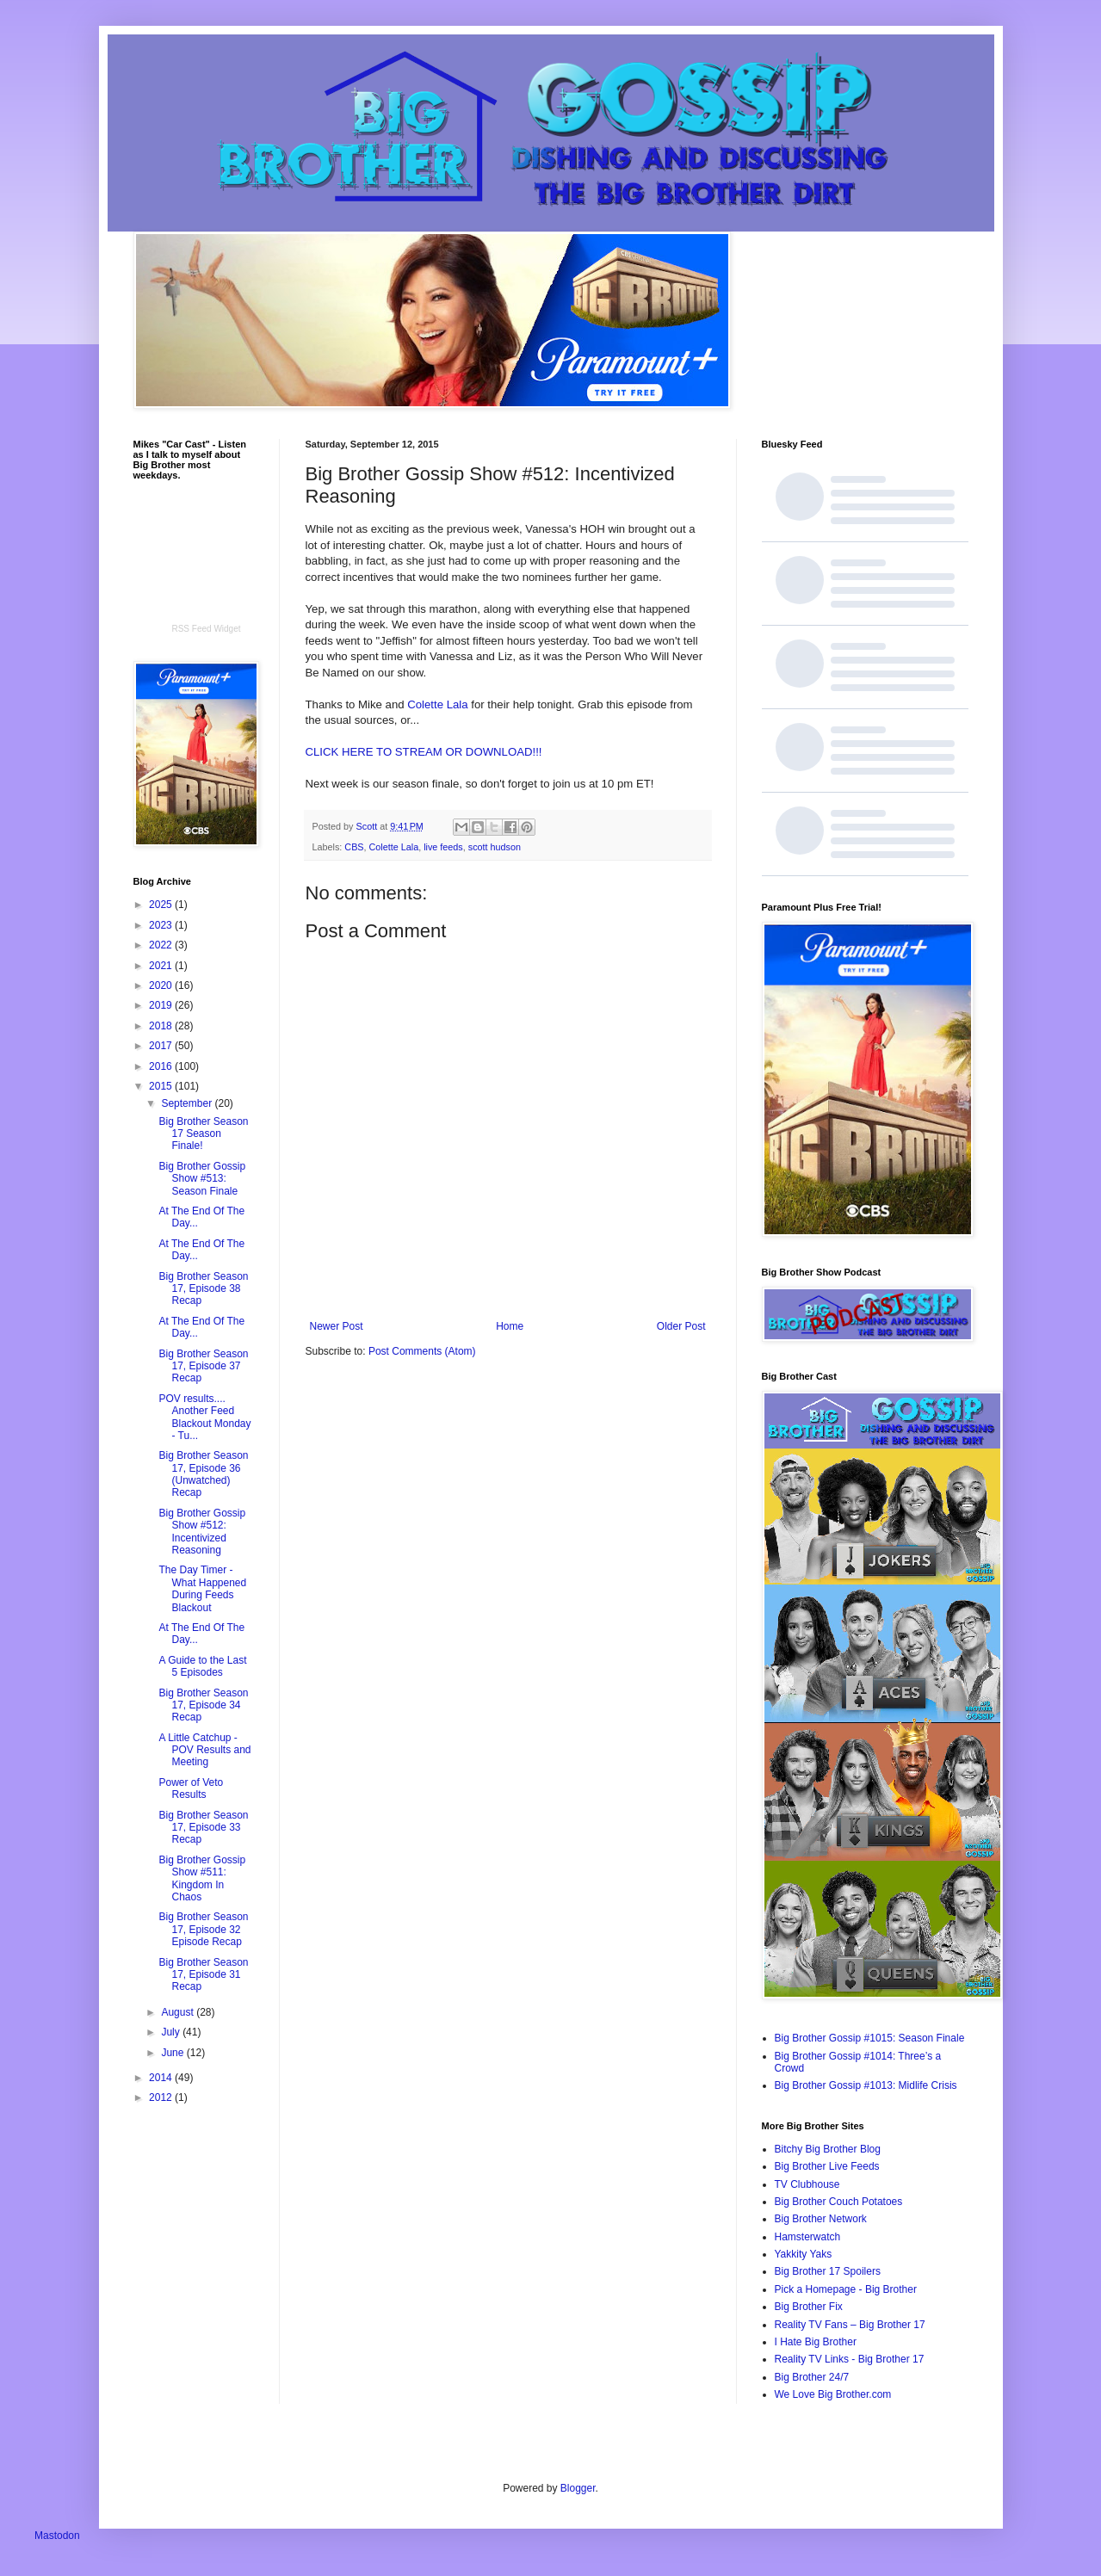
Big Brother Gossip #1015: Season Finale (870, 2038)
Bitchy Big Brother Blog (828, 2149)
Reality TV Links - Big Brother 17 (850, 2359)
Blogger (578, 2488)
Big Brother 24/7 (812, 2377)
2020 (162, 985)
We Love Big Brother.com (833, 2394)
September (187, 1103)
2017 (162, 1046)
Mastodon (57, 2536)
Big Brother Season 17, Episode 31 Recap (203, 1974)
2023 (162, 925)
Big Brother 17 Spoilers (828, 2271)
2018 (162, 1026)
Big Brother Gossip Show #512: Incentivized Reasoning (201, 1531)
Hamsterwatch (808, 2237)
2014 (162, 2078)
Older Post (681, 1326)
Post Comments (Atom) (422, 1351)
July (171, 2032)
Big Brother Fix (809, 2307)
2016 (162, 1066)
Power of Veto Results (190, 1788)
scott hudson (494, 847)
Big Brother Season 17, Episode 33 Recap (203, 1827)
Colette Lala (439, 704)
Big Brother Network (821, 2219)
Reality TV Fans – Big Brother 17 (850, 2325)
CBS (353, 847)
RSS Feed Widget (205, 628)
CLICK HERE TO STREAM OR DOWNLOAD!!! (424, 751)
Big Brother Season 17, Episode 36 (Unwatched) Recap (203, 1473)
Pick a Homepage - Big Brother (846, 2289)
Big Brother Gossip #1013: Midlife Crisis (866, 2085)
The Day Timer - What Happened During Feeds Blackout (202, 1588)
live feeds (443, 847)
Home (509, 1326)
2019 (162, 1005)
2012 (162, 2097)
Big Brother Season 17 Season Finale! (203, 1133)
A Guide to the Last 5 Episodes (202, 1666)
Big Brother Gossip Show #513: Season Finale (201, 1178)
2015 (162, 1086)
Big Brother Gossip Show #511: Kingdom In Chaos (201, 1878)
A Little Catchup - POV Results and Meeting (204, 1750)
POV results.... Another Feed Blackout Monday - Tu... (204, 1417)
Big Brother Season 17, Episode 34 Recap (203, 1705)
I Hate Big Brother (816, 2342)
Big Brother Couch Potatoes (839, 2202)
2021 (162, 966)
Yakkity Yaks (803, 2254)
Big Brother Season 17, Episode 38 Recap (203, 1288)
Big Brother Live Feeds (827, 2166)
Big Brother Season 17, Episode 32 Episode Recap (203, 1929)
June (173, 2053)
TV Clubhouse (807, 2184)
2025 (162, 905)
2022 (162, 945)
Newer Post (336, 1326)
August (178, 2012)
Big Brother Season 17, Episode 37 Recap (203, 1366)
